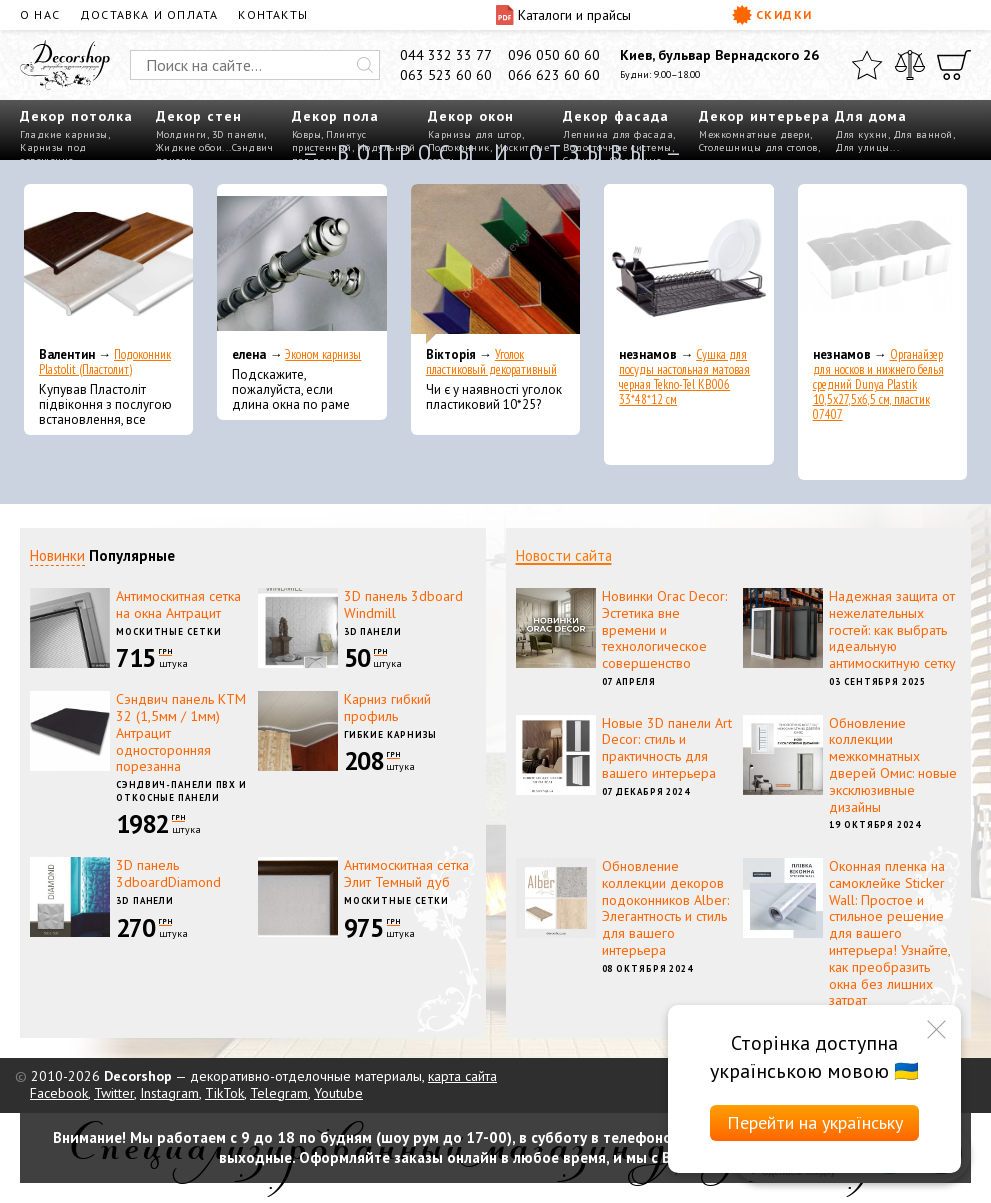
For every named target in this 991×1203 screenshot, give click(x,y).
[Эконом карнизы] (301, 264)
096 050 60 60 (554, 55)
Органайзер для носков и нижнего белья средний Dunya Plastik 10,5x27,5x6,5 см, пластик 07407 (878, 384)
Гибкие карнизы (391, 734)
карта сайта (462, 1076)
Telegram (279, 1093)
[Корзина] (954, 65)
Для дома (871, 116)
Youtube (338, 1093)
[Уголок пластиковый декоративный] (495, 264)
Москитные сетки (169, 631)
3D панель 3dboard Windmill (403, 604)
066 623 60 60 (554, 75)
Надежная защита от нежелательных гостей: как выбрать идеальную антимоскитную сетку (892, 629)
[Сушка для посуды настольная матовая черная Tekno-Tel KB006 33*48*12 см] (688, 264)
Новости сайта (564, 555)
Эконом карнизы (323, 354)
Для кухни (861, 134)
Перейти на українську (815, 1122)
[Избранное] (867, 65)
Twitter (114, 1093)
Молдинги (181, 134)
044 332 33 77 (446, 55)
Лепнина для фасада (618, 134)
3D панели (238, 134)
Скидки (772, 15)
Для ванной (923, 134)
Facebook (59, 1093)
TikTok (224, 1093)
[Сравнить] (910, 65)
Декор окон (471, 116)
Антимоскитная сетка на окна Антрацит (178, 604)
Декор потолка (76, 116)
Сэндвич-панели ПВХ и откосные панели (181, 791)
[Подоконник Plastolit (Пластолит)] (108, 264)
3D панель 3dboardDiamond (168, 873)
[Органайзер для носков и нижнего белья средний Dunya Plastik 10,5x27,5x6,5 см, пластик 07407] (882, 264)
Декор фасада (616, 116)
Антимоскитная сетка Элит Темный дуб (406, 873)
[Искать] (365, 65)
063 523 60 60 (446, 75)
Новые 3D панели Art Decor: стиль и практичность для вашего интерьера (667, 748)
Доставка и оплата (149, 14)
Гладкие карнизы (64, 134)
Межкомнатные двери (754, 134)
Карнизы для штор (475, 134)
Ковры (307, 134)
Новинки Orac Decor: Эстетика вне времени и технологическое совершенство (664, 629)
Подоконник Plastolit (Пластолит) (105, 362)
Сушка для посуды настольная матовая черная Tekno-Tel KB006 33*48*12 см (684, 377)
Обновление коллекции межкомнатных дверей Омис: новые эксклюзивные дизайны (893, 765)
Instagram (169, 1093)
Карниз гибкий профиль (387, 707)
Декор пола (335, 116)
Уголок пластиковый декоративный (491, 362)
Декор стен (199, 116)
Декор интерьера (764, 116)
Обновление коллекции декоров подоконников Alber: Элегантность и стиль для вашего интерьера (665, 908)
